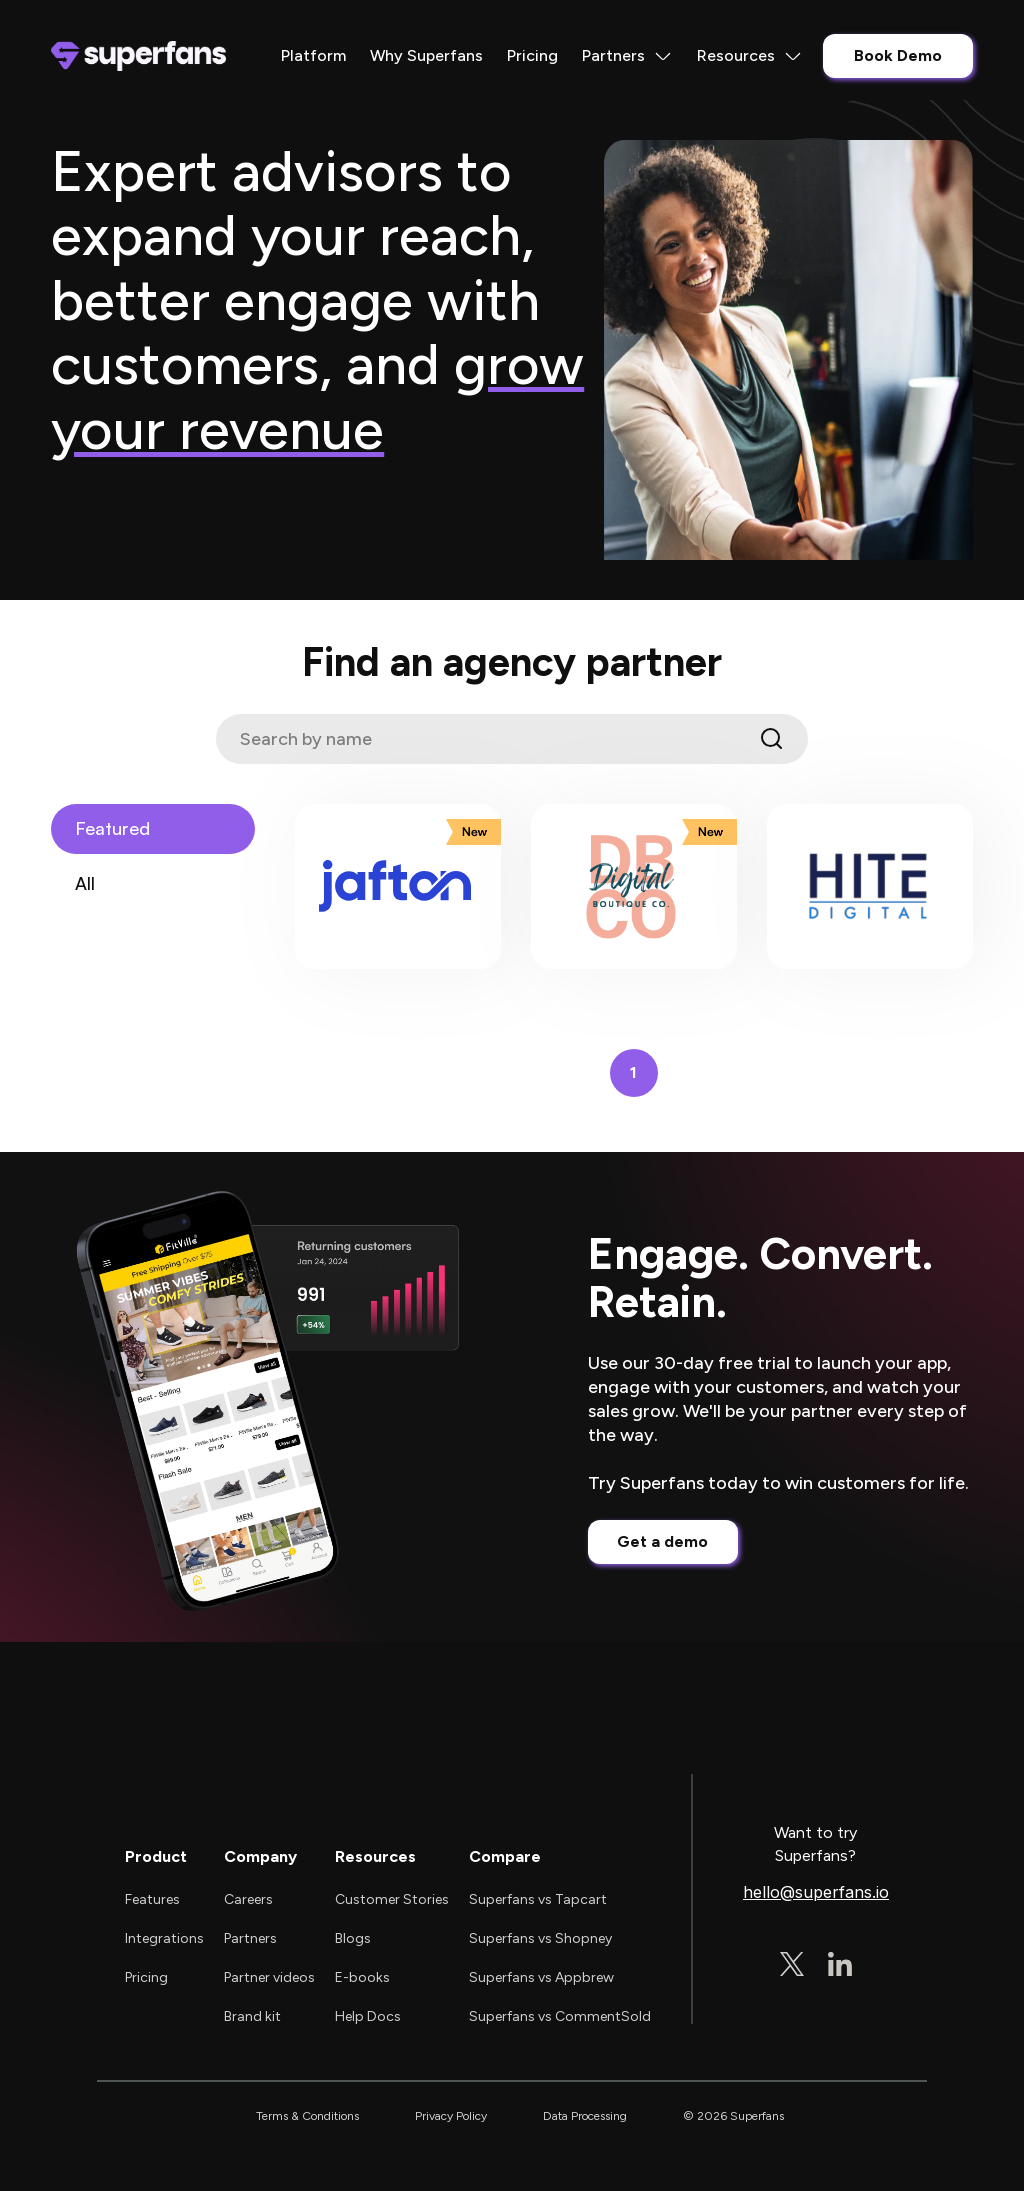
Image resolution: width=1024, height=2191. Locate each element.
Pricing (532, 55)
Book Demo (898, 55)
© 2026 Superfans (733, 2116)
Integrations (164, 1938)
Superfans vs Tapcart (538, 1899)
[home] (138, 56)
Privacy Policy (451, 2116)
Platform (313, 55)
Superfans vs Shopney (540, 1938)
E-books (362, 1977)
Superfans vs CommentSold (560, 2016)
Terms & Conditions (307, 2116)
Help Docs (368, 2016)
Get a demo (662, 1541)
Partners (250, 1938)
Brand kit (252, 2016)
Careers (248, 1899)
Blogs (353, 1938)
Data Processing (585, 2116)
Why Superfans (426, 55)
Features (152, 1899)
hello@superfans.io (816, 1892)
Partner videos (269, 1977)
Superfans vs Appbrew (541, 1977)
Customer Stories (392, 1899)
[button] (627, 56)
